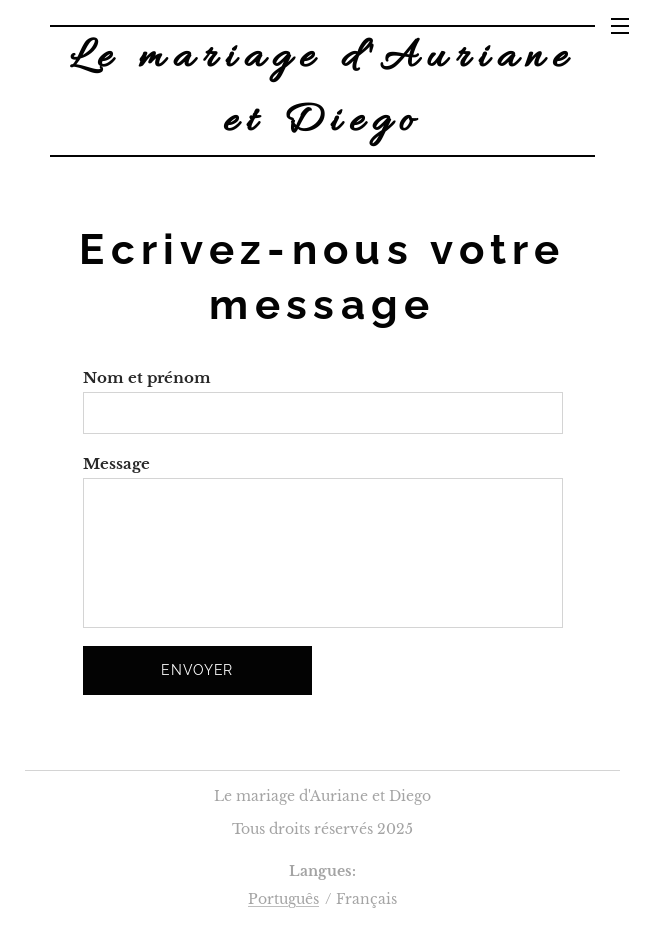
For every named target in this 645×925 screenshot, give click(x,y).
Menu (620, 26)
